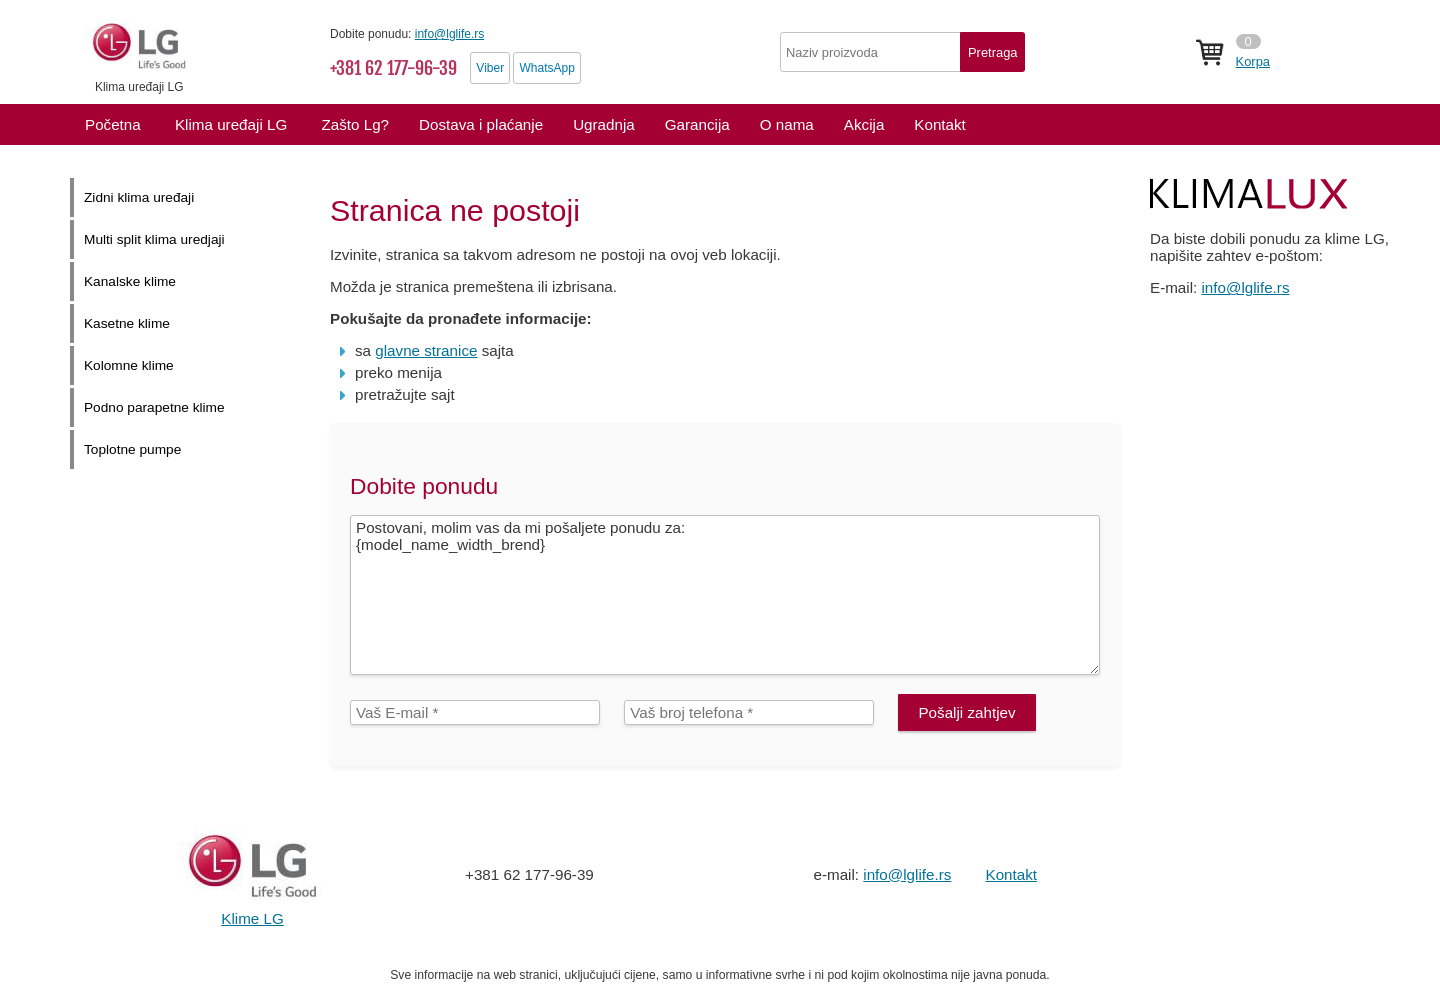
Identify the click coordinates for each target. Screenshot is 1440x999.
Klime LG (252, 918)
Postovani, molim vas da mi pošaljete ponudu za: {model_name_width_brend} (725, 595)
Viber (490, 68)
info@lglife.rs (450, 34)
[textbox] (902, 52)
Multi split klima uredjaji (154, 239)
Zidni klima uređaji (139, 197)
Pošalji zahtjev (966, 712)
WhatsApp (546, 68)
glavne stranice (426, 350)
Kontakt (1012, 874)
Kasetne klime (127, 323)
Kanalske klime (130, 281)
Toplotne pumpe (132, 449)
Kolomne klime (129, 365)
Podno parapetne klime (154, 407)
